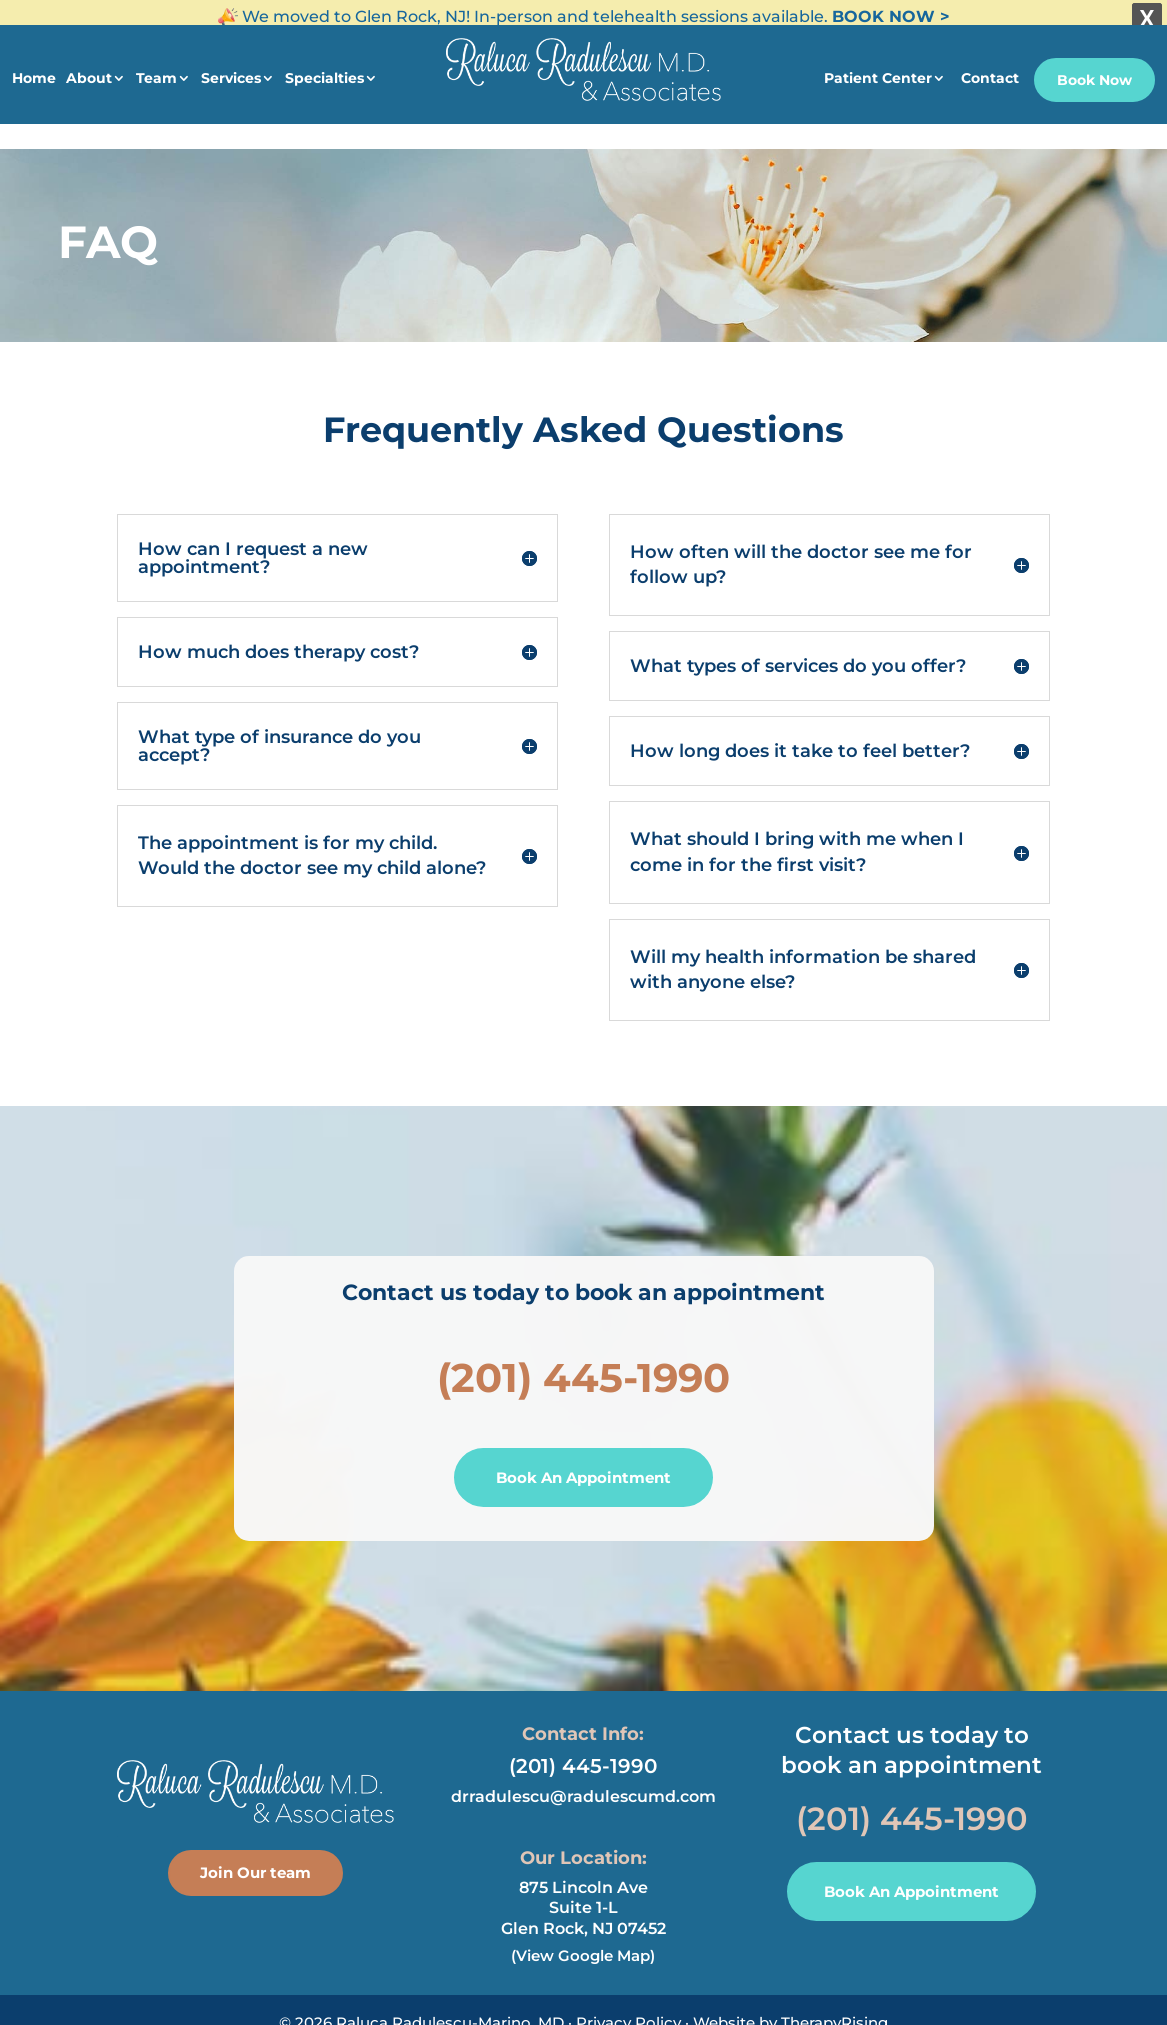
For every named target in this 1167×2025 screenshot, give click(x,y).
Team (156, 68)
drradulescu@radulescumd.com (583, 1778)
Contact (990, 68)
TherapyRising (834, 2004)
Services (231, 68)
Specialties (324, 68)
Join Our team (255, 1854)
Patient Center (878, 68)
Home (34, 68)
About (89, 68)
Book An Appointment (583, 1459)
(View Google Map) (583, 1937)
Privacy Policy (628, 2004)
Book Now (1094, 70)
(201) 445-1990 (583, 1359)
